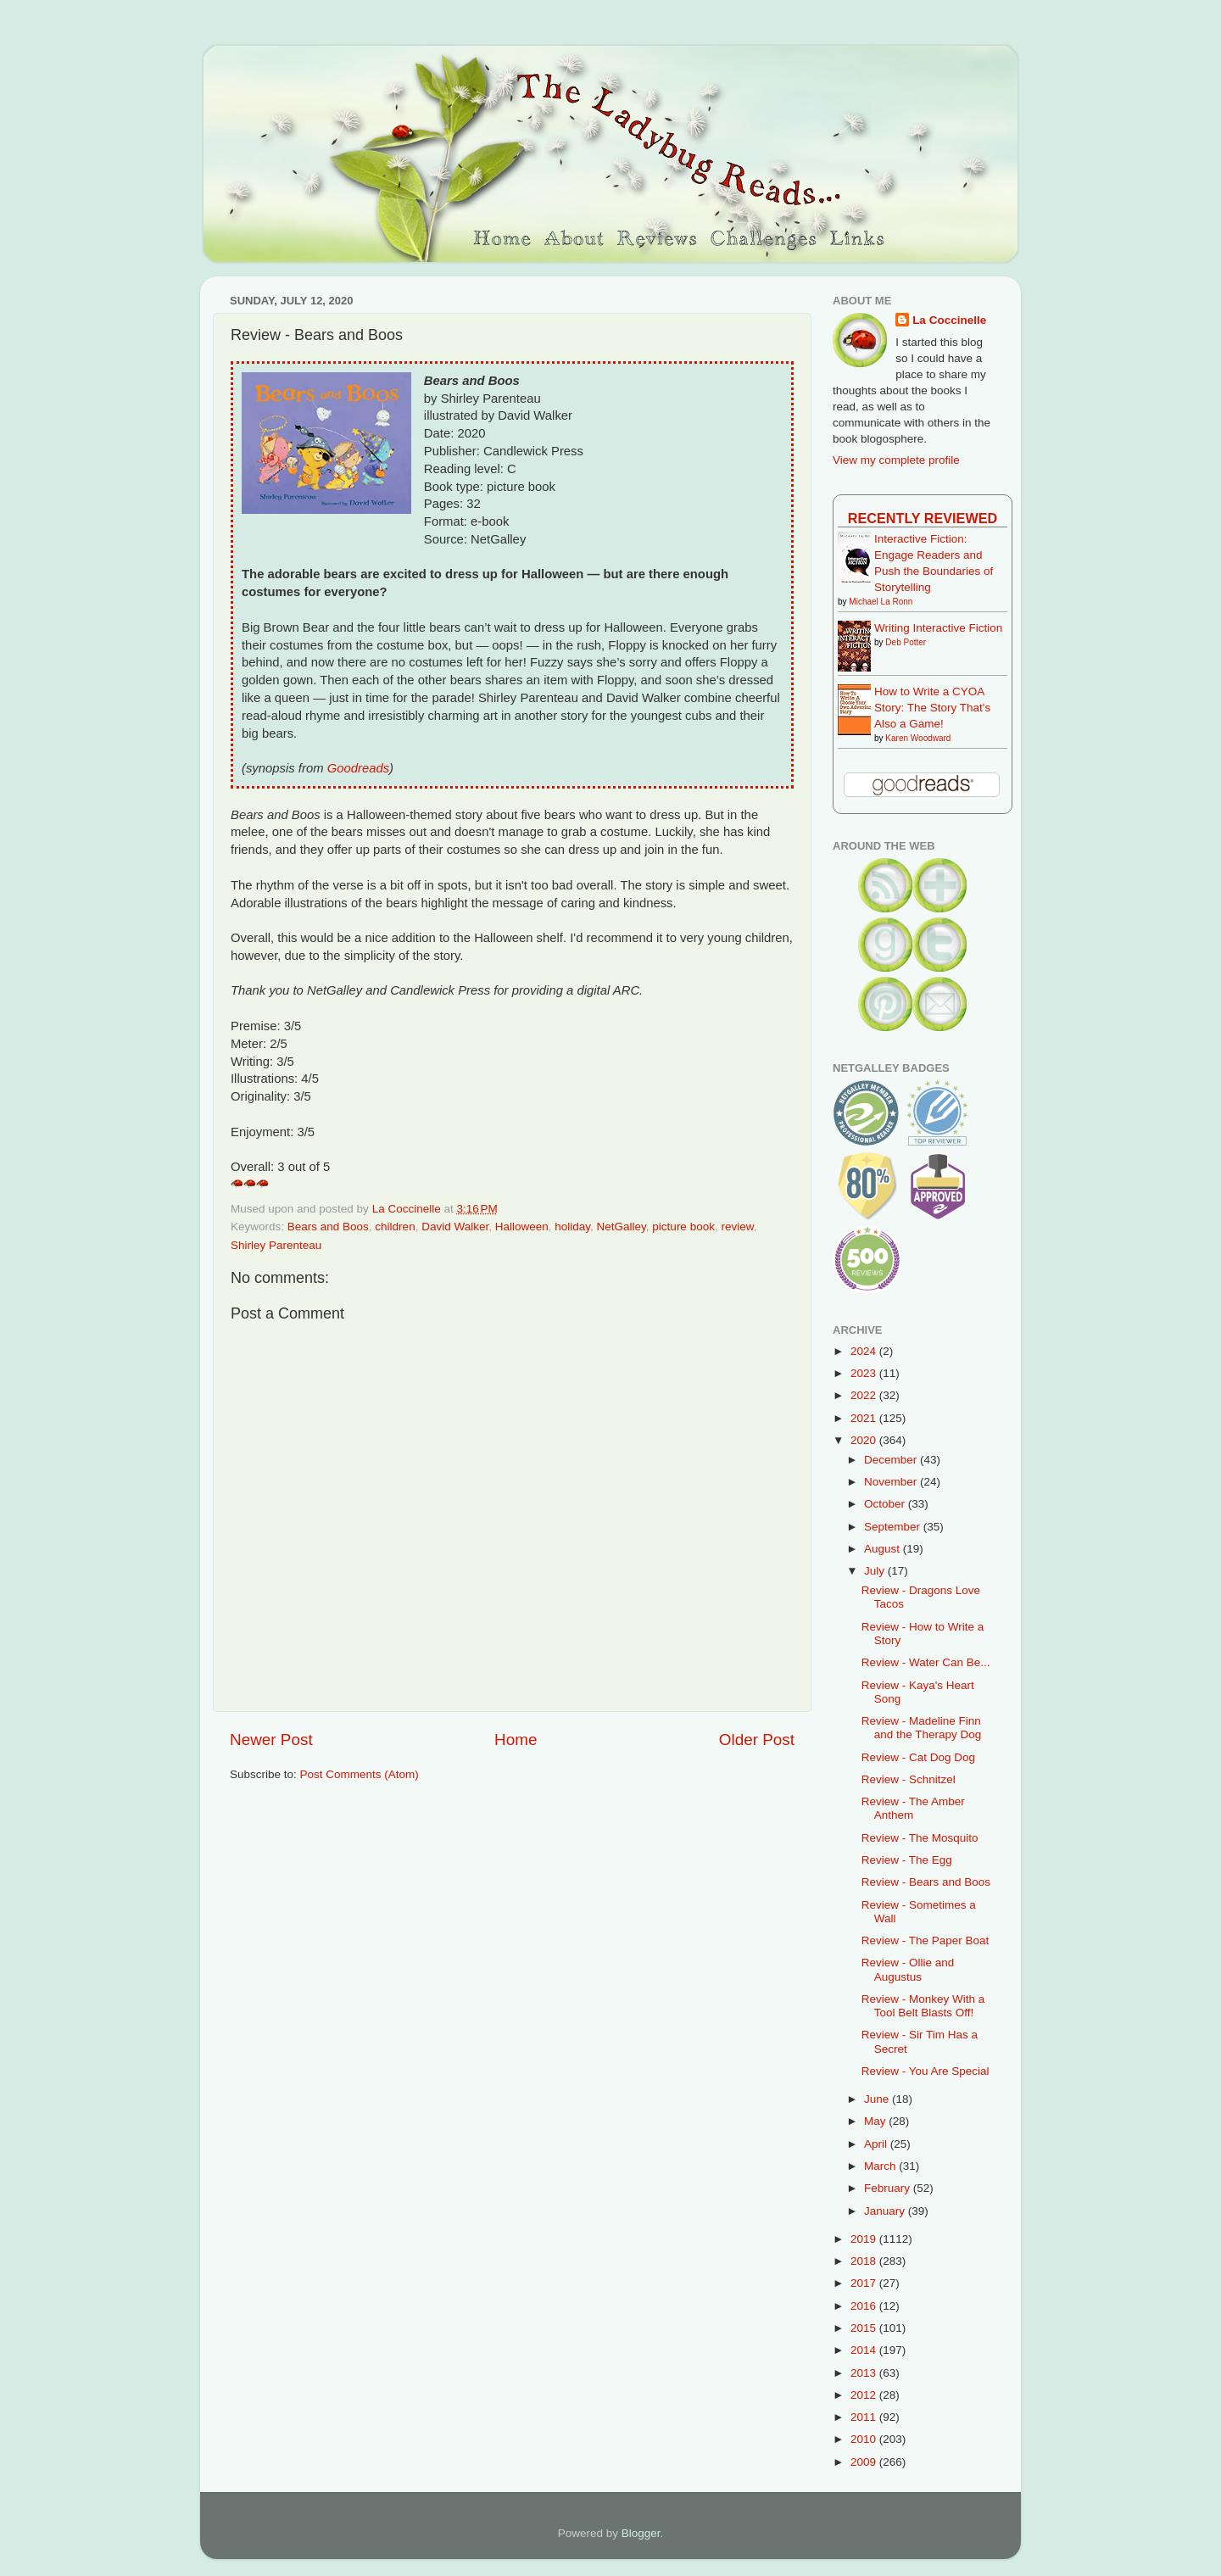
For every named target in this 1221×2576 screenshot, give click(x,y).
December (892, 1459)
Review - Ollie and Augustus (908, 1969)
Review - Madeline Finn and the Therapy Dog (921, 1728)
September (893, 1526)
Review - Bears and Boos (925, 1882)
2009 (864, 2462)
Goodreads (358, 768)
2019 (864, 2239)
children (395, 1226)
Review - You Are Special (925, 2071)
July (876, 1570)
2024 (864, 1351)
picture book (683, 1226)
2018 (864, 2261)
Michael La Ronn (880, 601)
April (877, 2144)
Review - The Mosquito (919, 1838)
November (892, 1481)
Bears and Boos (328, 1226)
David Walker (454, 1226)
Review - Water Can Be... (925, 1662)
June (878, 2099)
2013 (864, 2373)
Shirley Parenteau (276, 1245)
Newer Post (271, 1739)
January (886, 2211)
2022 (864, 1395)
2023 (864, 1373)
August (883, 1548)
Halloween (522, 1226)
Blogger (641, 2533)
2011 (864, 2417)
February (888, 2188)
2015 (864, 2328)
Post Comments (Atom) (359, 1774)
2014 (864, 2350)
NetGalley (621, 1226)
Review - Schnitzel (908, 1779)
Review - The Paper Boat (925, 1940)
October (886, 1503)
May (876, 2121)
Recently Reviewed (922, 518)
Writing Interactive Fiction (938, 628)
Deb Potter (905, 642)
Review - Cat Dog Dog (918, 1757)
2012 (864, 2395)
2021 (864, 1418)
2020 (864, 1440)
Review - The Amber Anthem (913, 1808)
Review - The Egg (906, 1860)
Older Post (756, 1739)
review (737, 1226)
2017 (864, 2283)
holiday (572, 1226)
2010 (864, 2439)
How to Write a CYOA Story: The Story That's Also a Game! (932, 707)
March (881, 2166)
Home (515, 1739)
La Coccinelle (949, 320)
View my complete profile (896, 460)
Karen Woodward (918, 738)
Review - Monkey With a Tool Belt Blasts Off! (923, 2006)
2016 (864, 2306)
